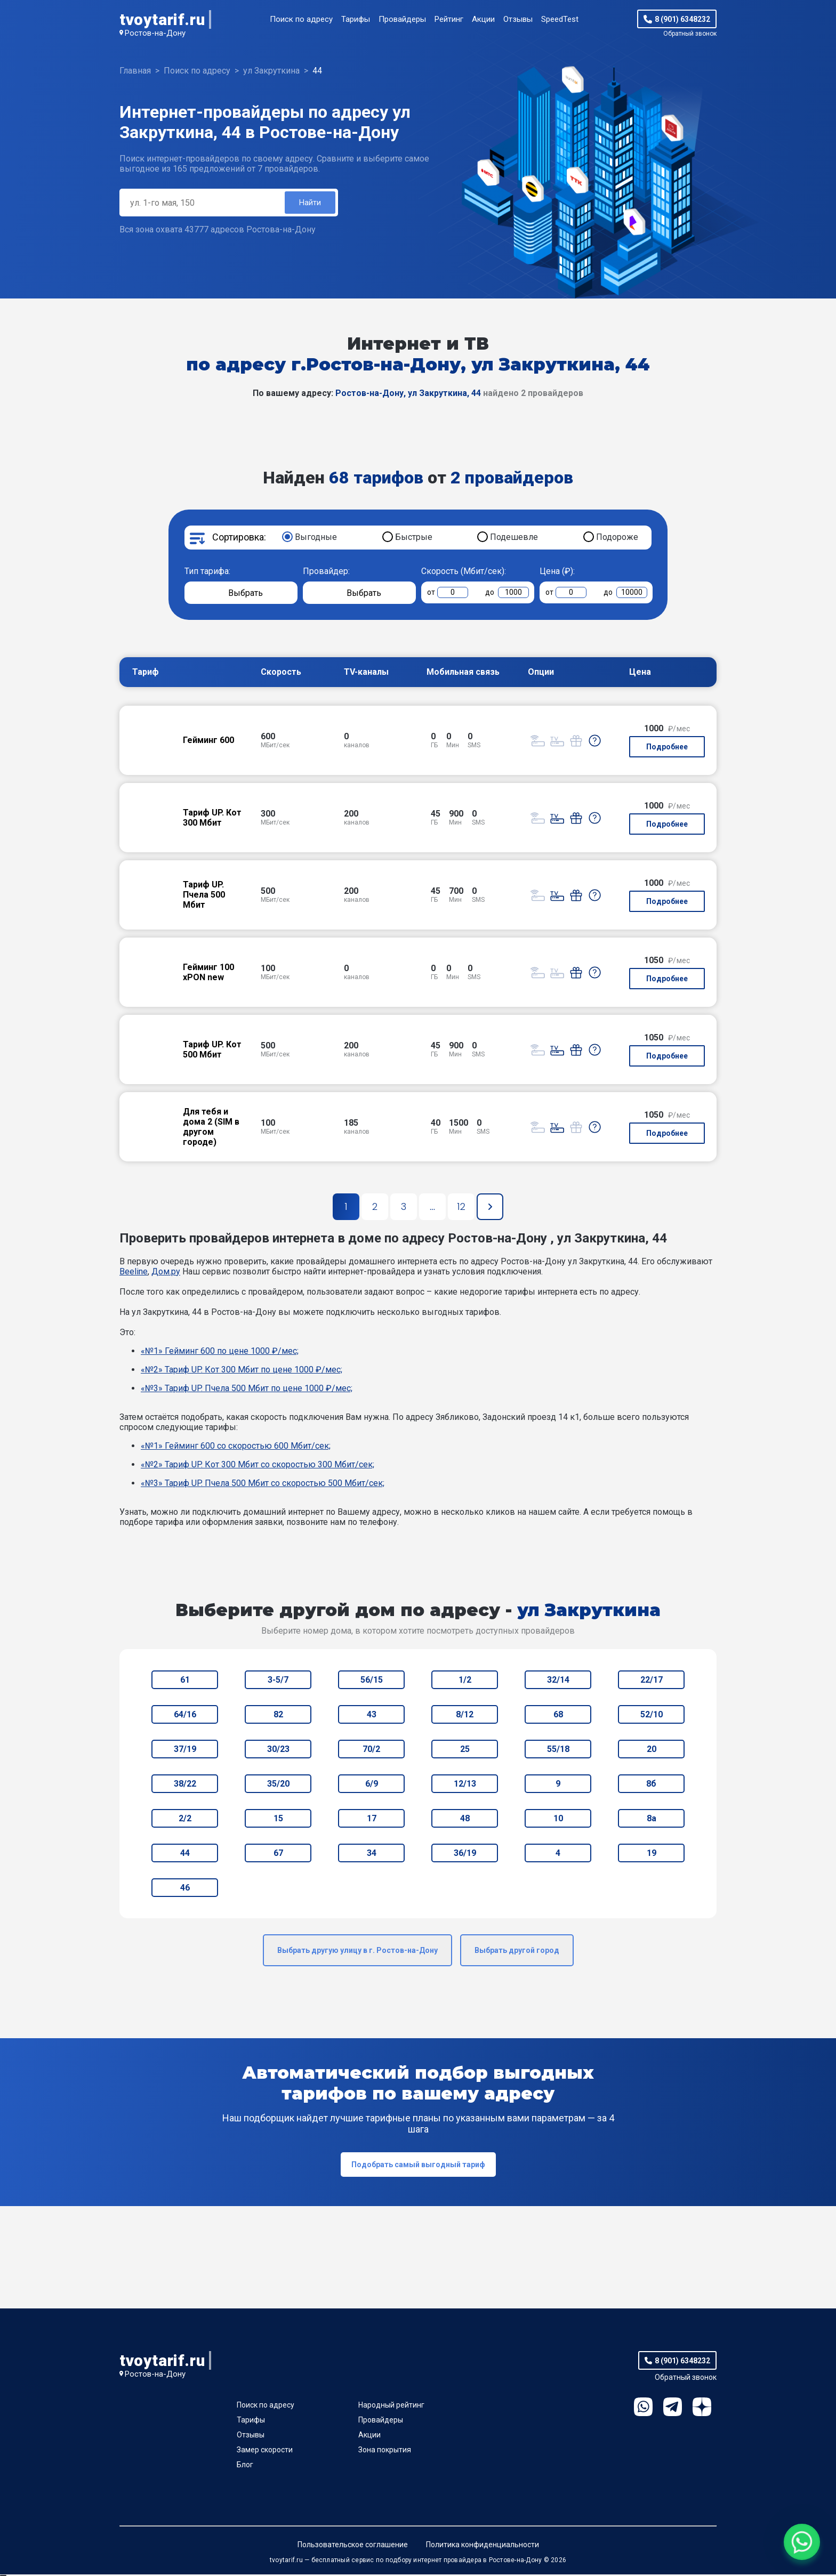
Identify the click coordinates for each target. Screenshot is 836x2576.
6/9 (371, 1785)
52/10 (651, 1716)
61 (185, 1681)
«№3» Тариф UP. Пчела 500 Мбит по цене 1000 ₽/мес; (246, 1390)
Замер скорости (265, 2451)
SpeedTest (559, 19)
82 (278, 1716)
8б (651, 1785)
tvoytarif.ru (162, 19)
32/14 (558, 1681)
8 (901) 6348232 (682, 19)
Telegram (672, 2408)
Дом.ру (165, 1273)
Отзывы (518, 19)
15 (278, 1820)
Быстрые (413, 539)
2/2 (185, 1820)
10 (558, 1820)
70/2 (371, 1751)
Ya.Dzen (702, 2408)
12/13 (465, 1785)
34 (371, 1855)
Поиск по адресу (301, 19)
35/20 (278, 1785)
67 (278, 1855)
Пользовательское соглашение (353, 2546)
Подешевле (514, 539)
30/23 (278, 1751)
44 (185, 1855)
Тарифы (355, 19)
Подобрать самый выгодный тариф (418, 2166)
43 (371, 1716)
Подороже (617, 539)
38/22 (185, 1785)
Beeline (133, 1273)
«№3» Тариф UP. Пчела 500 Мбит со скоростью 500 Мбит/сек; (262, 1485)
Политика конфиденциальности (482, 2546)
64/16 (185, 1716)
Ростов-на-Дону (155, 33)
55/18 (558, 1751)
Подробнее (667, 748)
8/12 (464, 1716)
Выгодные (316, 539)
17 (371, 1820)
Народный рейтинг (391, 2406)
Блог (245, 2466)
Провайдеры (402, 19)
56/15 (371, 1681)
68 (558, 1716)
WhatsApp (643, 2408)
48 (465, 1820)
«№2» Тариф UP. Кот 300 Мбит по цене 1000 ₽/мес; (241, 1371)
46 (185, 1889)
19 (651, 1855)
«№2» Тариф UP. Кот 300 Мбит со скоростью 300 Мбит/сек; (257, 1466)
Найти (309, 203)
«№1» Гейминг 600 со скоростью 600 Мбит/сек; (236, 1447)
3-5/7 (278, 1681)
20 (651, 1751)
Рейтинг (449, 19)
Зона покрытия (384, 2451)
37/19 (185, 1751)
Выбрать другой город (517, 1952)
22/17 (651, 1681)
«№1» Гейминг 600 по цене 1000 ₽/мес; (220, 1352)
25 (465, 1751)
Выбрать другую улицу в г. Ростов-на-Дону (357, 1952)
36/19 (465, 1855)
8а (651, 1820)
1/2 (465, 1681)
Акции (483, 19)
